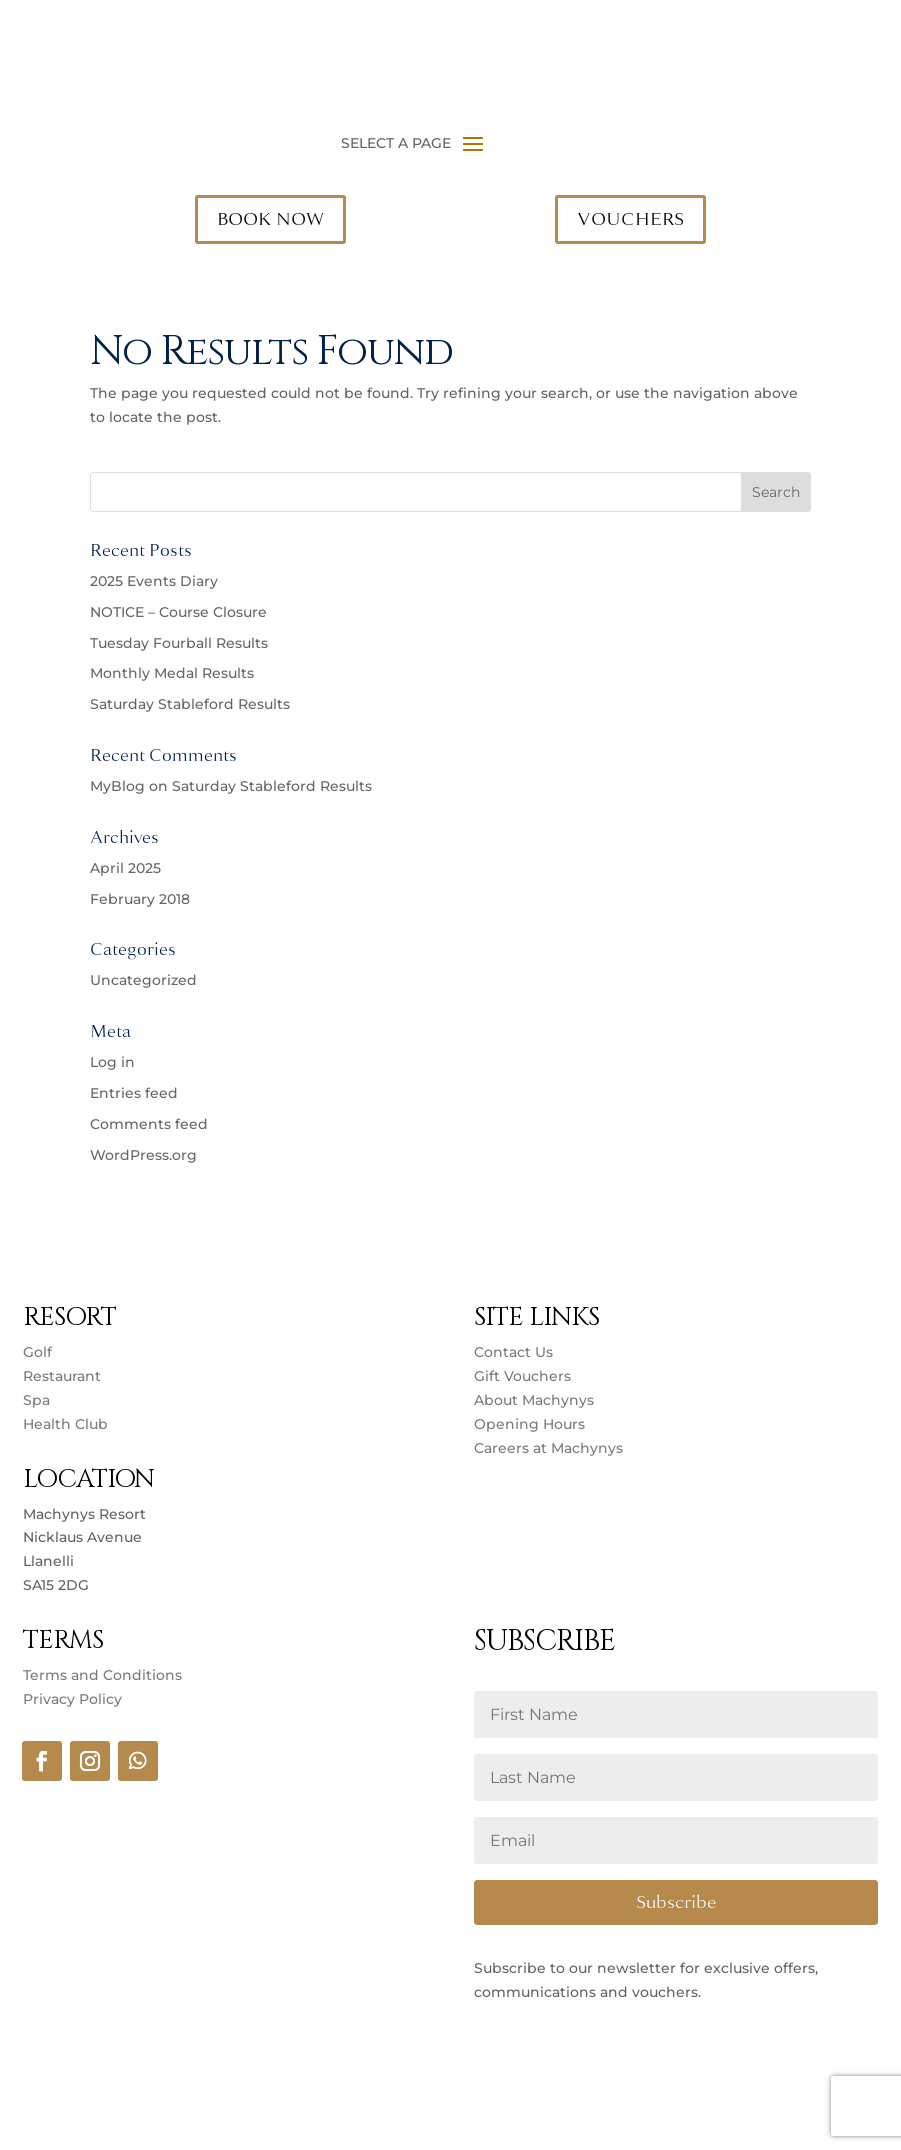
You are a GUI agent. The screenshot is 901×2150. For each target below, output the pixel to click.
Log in (112, 1062)
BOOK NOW (270, 219)
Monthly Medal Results (172, 673)
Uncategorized (143, 980)
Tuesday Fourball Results (179, 643)
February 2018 (140, 899)
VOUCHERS (630, 219)
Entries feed (134, 1093)
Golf (37, 1352)
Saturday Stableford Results (190, 704)
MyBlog (117, 786)
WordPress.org (143, 1155)
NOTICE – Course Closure (178, 612)
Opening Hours (529, 1424)
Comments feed (149, 1124)
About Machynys (534, 1400)
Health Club (65, 1424)
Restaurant (62, 1376)
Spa (36, 1400)
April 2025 (125, 868)
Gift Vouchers (522, 1376)
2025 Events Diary (154, 581)
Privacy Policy (72, 1699)
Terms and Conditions (102, 1675)
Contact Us (513, 1352)
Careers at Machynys (550, 1448)
